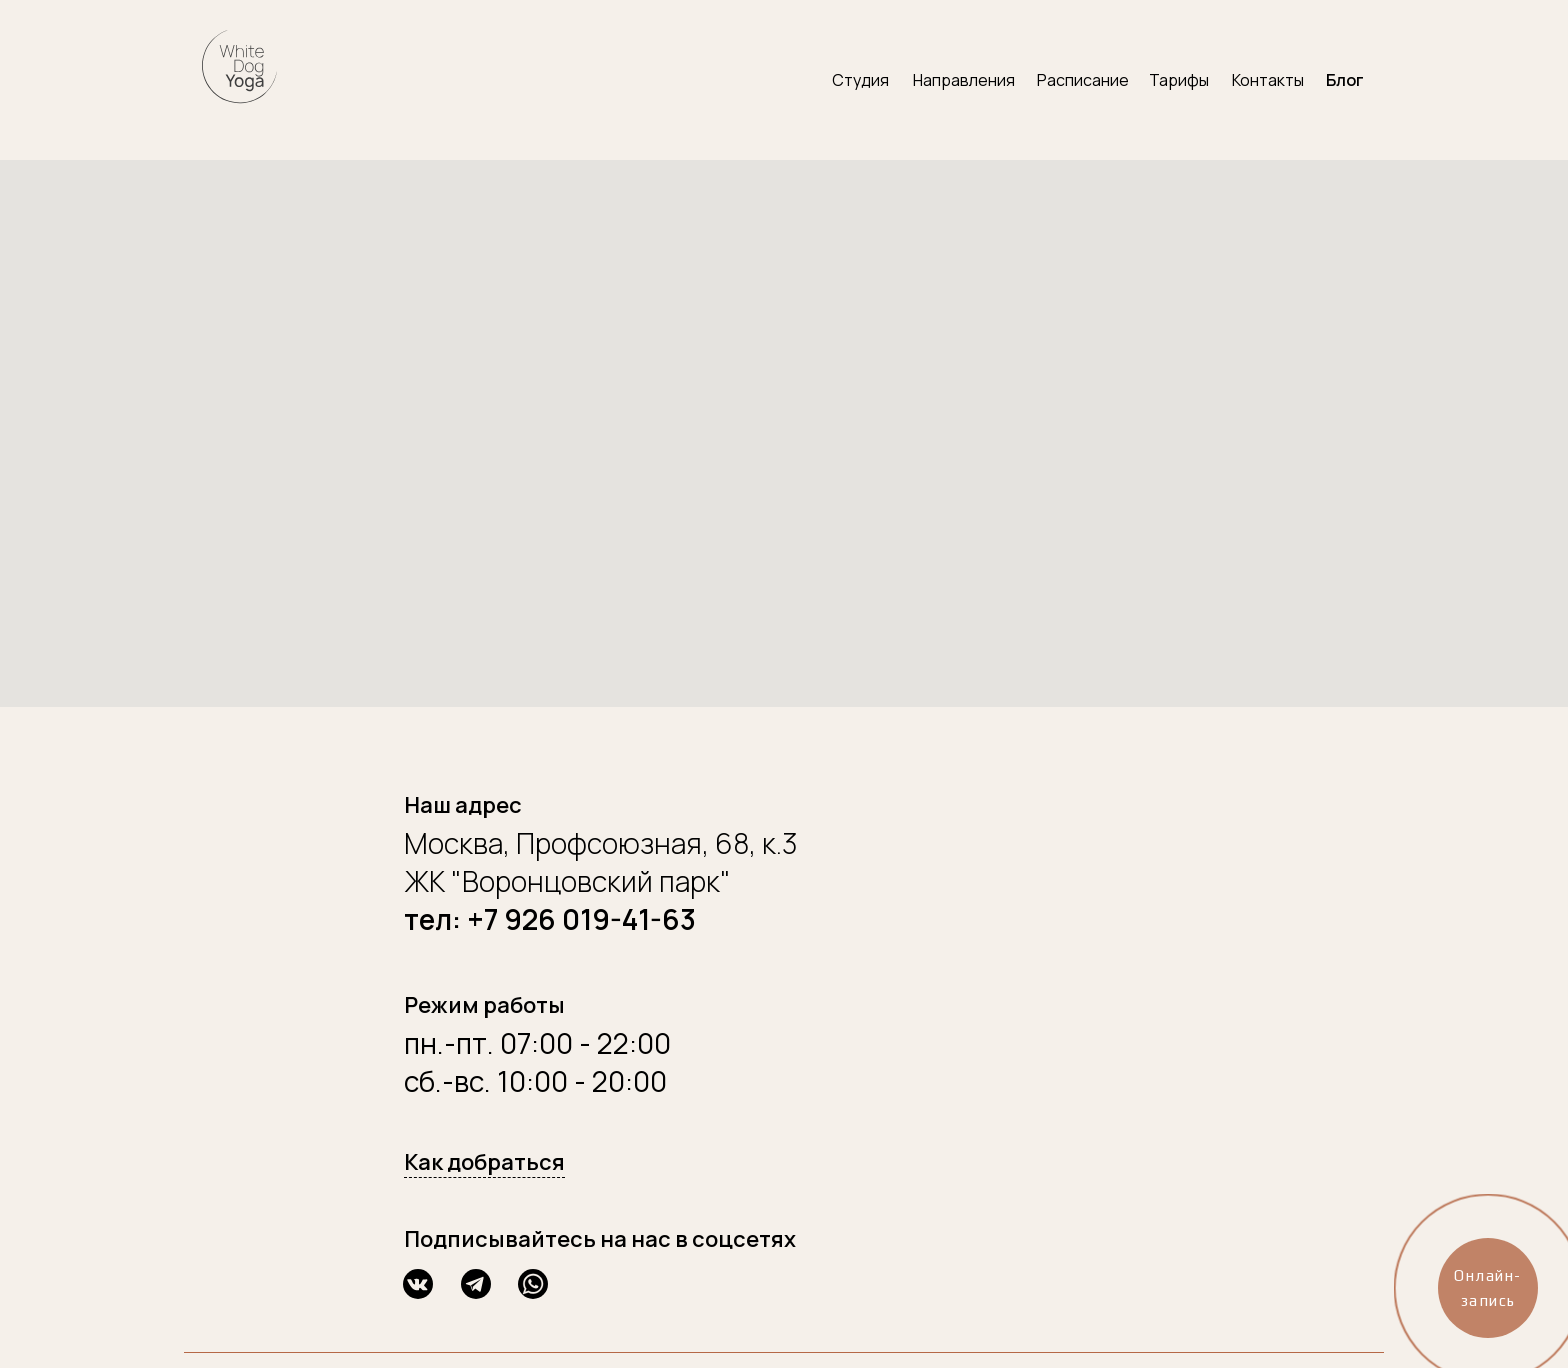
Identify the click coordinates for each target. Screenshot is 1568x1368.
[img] (239, 65)
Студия (860, 80)
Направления (964, 80)
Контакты (1268, 80)
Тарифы (1179, 80)
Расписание (1083, 80)
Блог (1345, 80)
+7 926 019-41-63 (581, 919)
